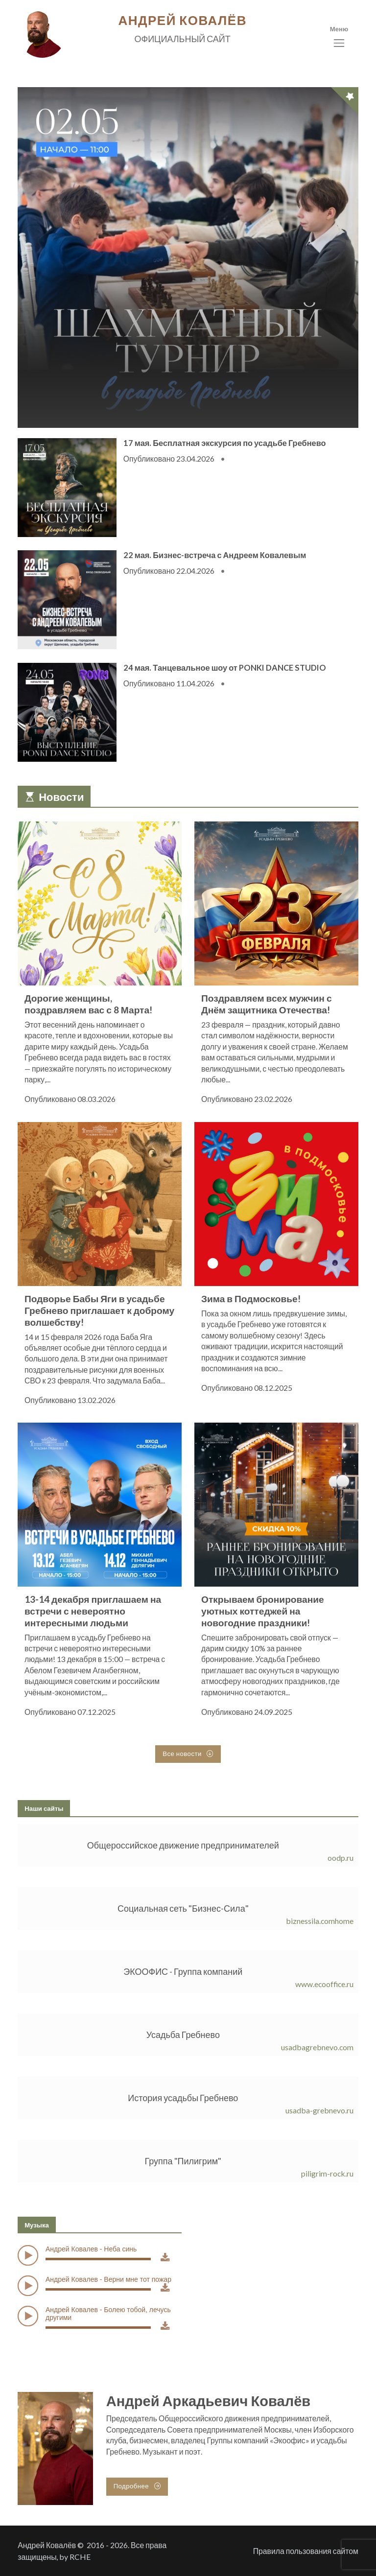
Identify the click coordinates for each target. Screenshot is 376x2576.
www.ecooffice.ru (324, 1984)
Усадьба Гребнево (183, 2034)
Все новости (188, 1754)
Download (165, 2265)
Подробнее (137, 2486)
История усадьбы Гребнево (183, 2097)
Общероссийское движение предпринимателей (183, 1845)
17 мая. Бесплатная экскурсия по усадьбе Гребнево (224, 442)
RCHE (80, 2556)
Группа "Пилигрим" (183, 2160)
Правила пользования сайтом (305, 2550)
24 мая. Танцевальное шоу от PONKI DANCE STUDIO (224, 667)
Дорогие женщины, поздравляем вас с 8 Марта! (88, 1003)
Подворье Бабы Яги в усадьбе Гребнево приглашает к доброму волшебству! (99, 1309)
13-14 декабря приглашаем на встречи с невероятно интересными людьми (92, 1610)
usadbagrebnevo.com (317, 2047)
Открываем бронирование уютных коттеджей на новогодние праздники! (262, 1610)
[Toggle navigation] (339, 37)
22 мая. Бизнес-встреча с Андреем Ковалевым (214, 555)
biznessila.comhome (319, 1920)
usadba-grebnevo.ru (319, 2110)
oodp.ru (340, 1857)
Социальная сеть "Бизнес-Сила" (183, 1908)
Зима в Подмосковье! (251, 1298)
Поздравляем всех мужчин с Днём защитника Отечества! (266, 1003)
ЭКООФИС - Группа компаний (182, 1971)
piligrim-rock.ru (327, 2173)
